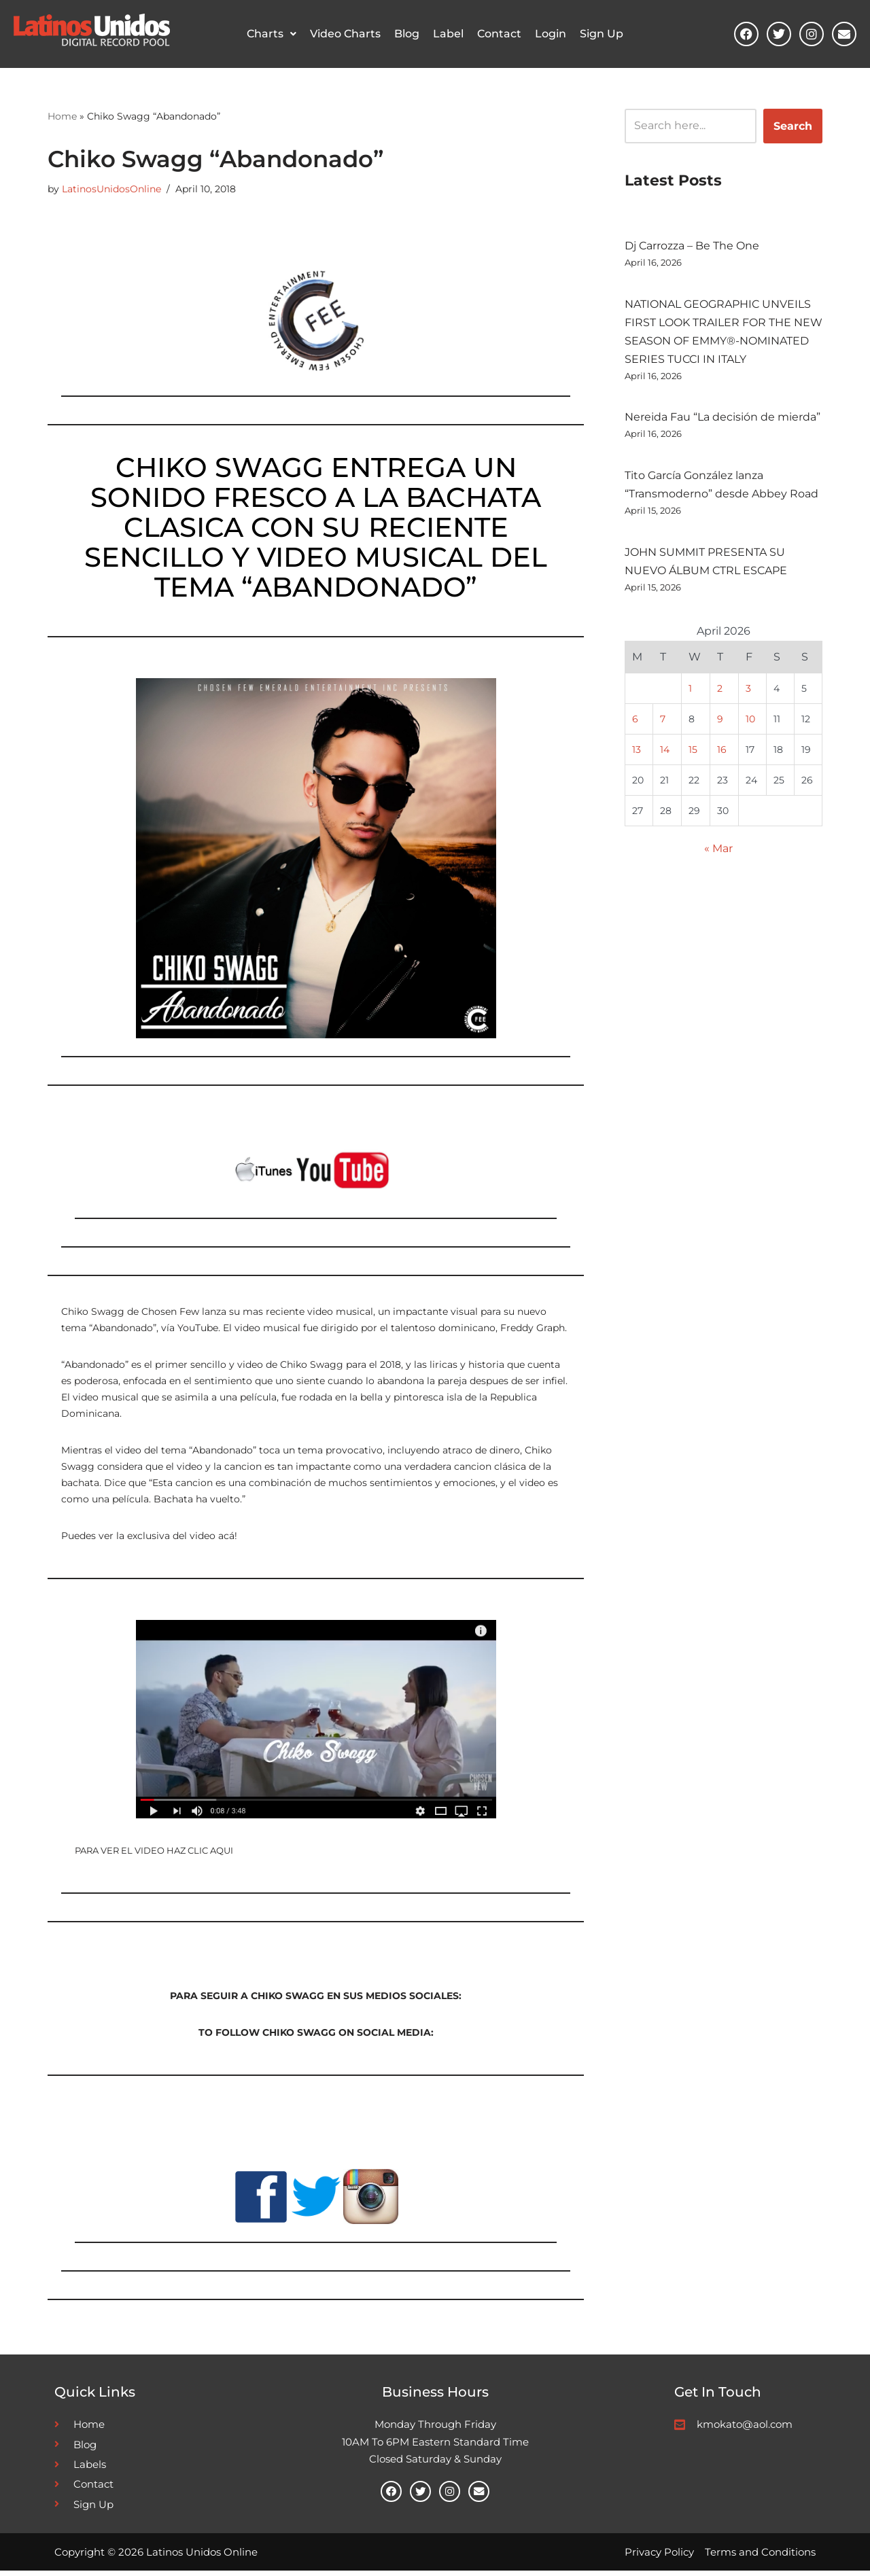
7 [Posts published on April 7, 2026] (662, 723)
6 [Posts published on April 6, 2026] (635, 723)
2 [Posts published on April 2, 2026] (720, 692)
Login (550, 33)
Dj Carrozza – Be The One (692, 246)
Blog (406, 33)
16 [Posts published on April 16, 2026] (722, 753)
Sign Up (601, 33)
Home (62, 115)
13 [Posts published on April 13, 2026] (636, 753)
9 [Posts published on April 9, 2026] (720, 723)
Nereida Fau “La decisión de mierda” (722, 418)
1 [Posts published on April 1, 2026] (690, 692)
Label (448, 33)
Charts (271, 33)
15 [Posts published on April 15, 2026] (693, 753)
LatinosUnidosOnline (111, 189)
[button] (271, 34)
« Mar (718, 854)
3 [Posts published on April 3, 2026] (748, 692)
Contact (499, 33)
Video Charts (345, 33)
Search (792, 125)
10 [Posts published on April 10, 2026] (750, 723)
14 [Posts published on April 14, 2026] (664, 753)
